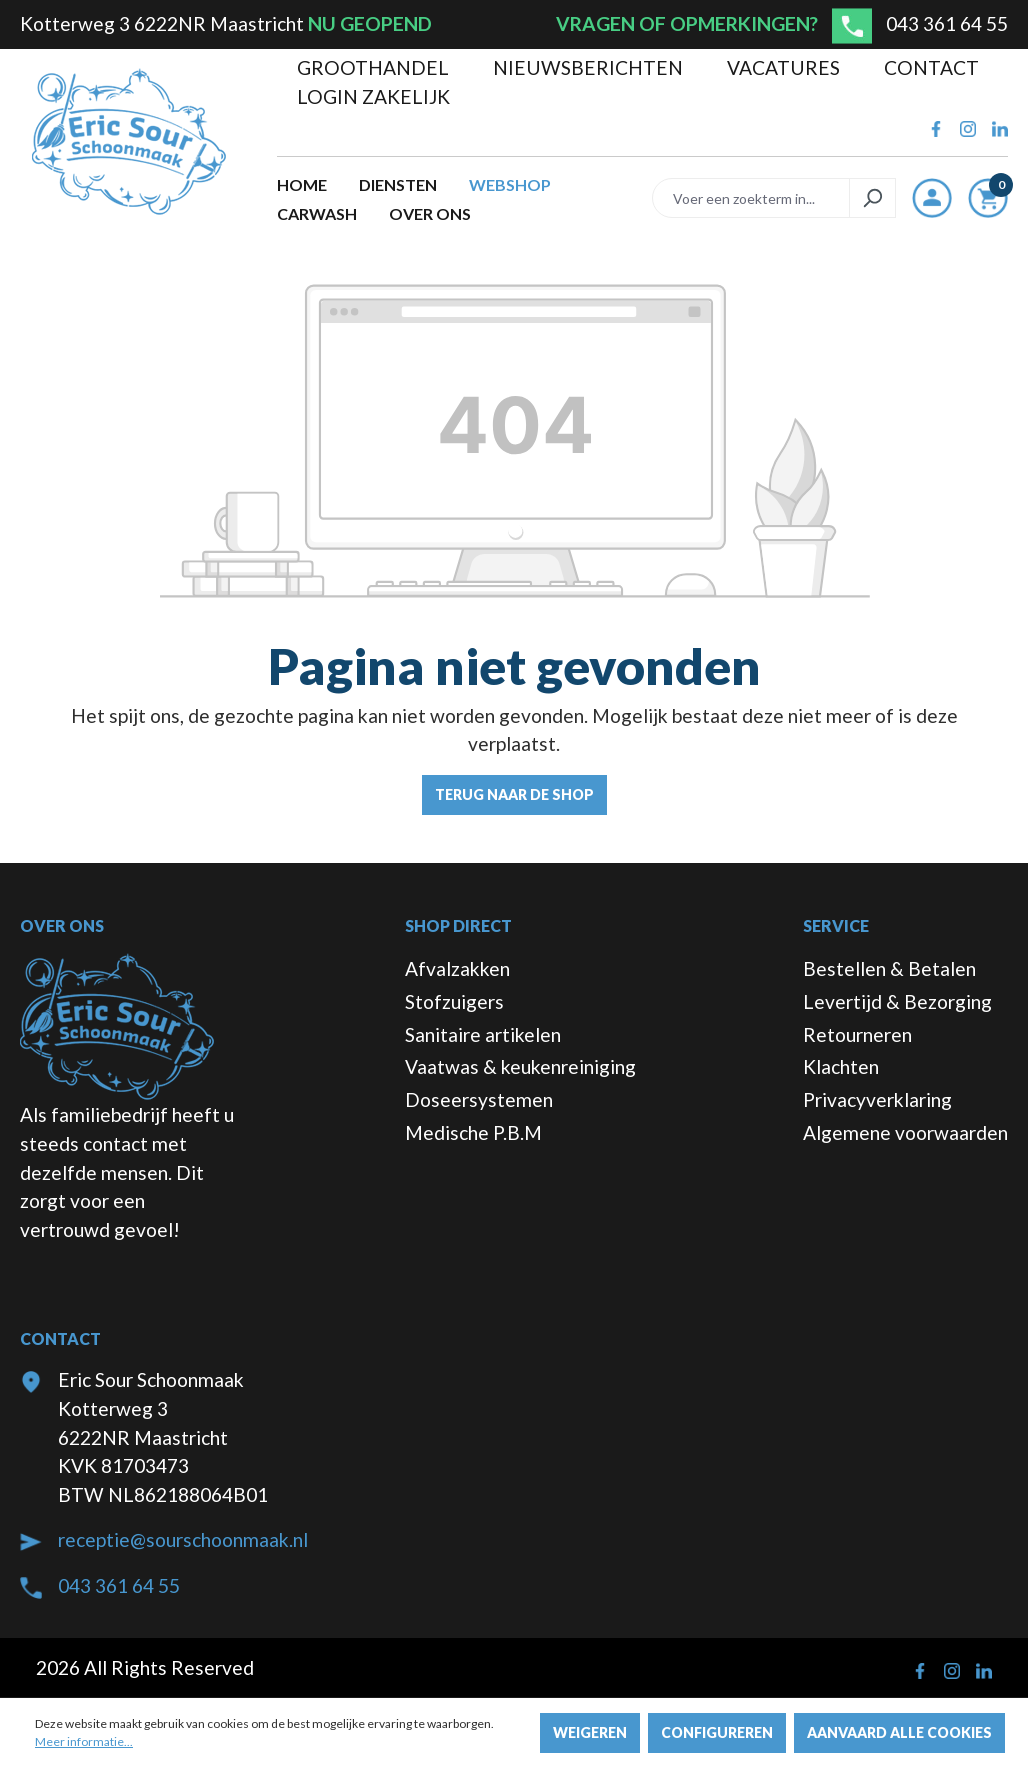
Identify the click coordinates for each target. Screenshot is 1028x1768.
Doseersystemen (479, 1099)
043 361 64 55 (947, 23)
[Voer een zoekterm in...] (751, 198)
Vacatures (785, 67)
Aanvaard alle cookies (899, 1732)
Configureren (717, 1732)
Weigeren (590, 1732)
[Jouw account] (932, 198)
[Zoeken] (872, 198)
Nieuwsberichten (590, 67)
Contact (931, 67)
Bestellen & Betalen (889, 968)
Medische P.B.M (473, 1132)
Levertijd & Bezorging (897, 1001)
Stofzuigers (454, 1001)
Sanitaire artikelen (483, 1034)
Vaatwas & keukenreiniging (520, 1066)
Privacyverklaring (877, 1099)
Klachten (841, 1066)
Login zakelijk (373, 96)
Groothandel (375, 67)
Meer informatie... (84, 1741)
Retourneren (857, 1034)
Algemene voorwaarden (905, 1132)
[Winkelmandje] (988, 202)
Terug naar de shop (514, 794)
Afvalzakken (457, 968)
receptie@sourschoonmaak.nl (183, 1539)
